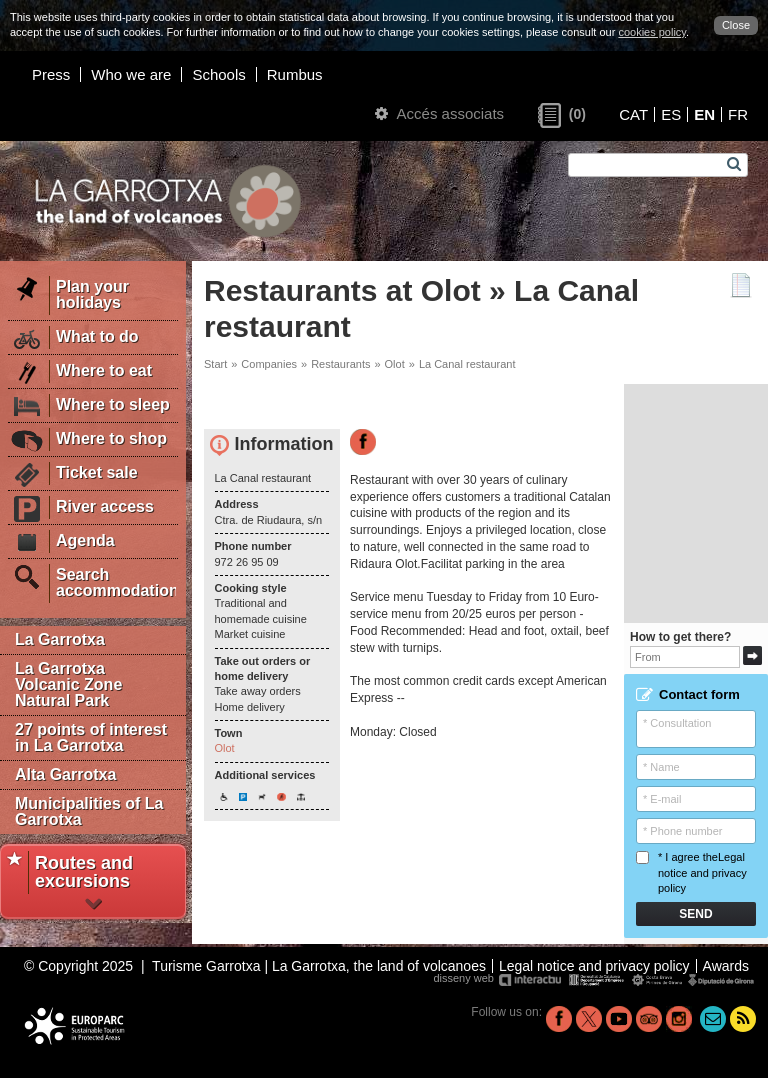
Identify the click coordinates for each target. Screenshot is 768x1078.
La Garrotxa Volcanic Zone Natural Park (68, 684)
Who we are (131, 74)
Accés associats (439, 113)
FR (738, 114)
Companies (269, 364)
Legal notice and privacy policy (702, 872)
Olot (395, 364)
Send (695, 914)
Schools (218, 74)
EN (704, 114)
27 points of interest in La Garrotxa (91, 737)
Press (51, 74)
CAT (633, 114)
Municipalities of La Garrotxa (89, 811)
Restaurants (340, 364)
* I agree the (691, 872)
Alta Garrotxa (65, 774)
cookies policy (652, 32)
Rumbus (295, 74)
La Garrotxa (60, 639)
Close (736, 25)
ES (671, 114)
